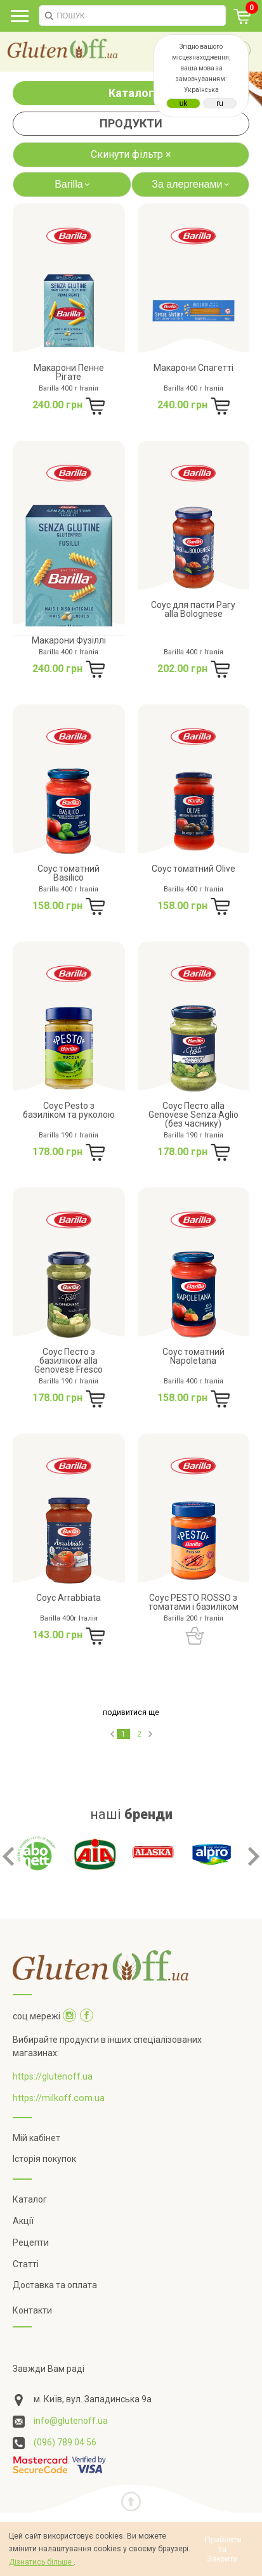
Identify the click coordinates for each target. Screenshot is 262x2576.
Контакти (32, 2287)
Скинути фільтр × (131, 154)
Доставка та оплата (55, 2262)
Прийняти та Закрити (223, 2549)
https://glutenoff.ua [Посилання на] (53, 2053)
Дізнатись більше (41, 2562)
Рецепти (31, 2219)
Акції (23, 2197)
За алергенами (192, 184)
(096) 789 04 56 (65, 2419)
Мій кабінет (36, 2114)
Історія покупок (44, 2136)
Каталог (131, 93)
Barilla (74, 184)
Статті (26, 2241)
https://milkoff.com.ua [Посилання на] (59, 2074)
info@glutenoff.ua (71, 2397)
